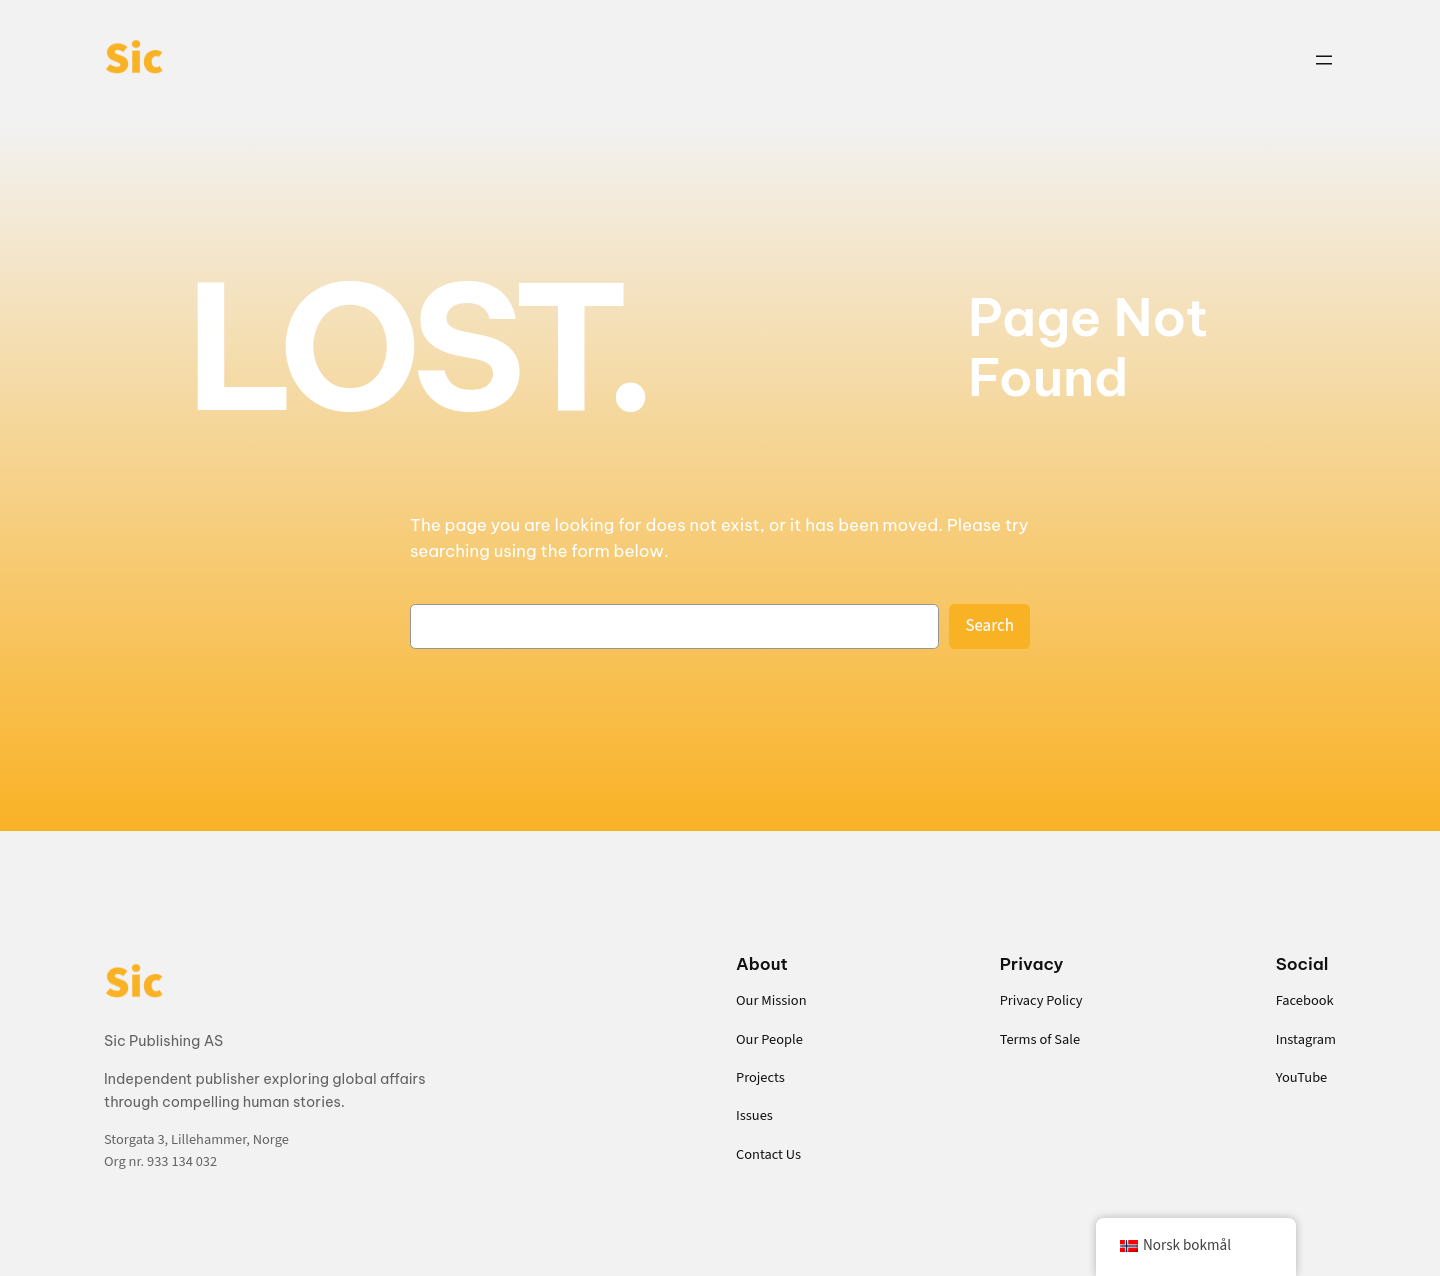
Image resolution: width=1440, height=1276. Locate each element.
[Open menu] (1324, 60)
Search (989, 626)
